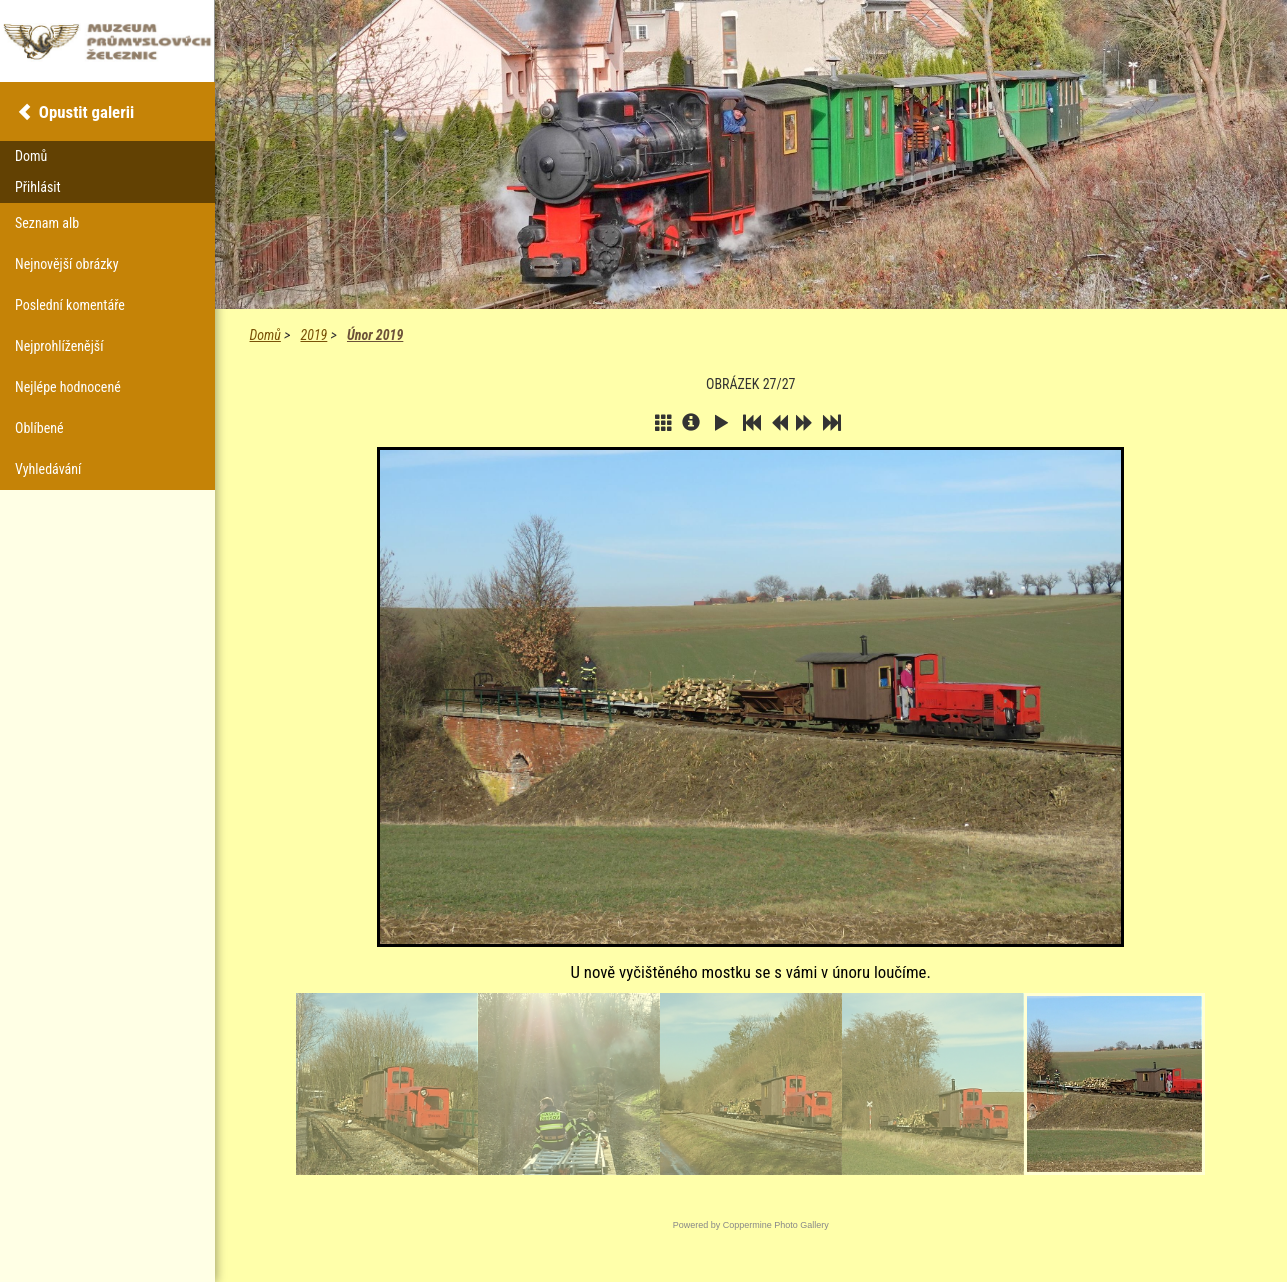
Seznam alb (47, 223)
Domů (265, 335)
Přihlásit (38, 187)
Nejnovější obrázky (67, 264)
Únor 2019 (375, 335)
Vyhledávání (48, 469)
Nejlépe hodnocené (68, 387)
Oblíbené (39, 428)
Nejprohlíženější (59, 346)
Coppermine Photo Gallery (776, 1225)
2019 (314, 335)
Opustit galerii (86, 112)
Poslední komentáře (70, 305)
